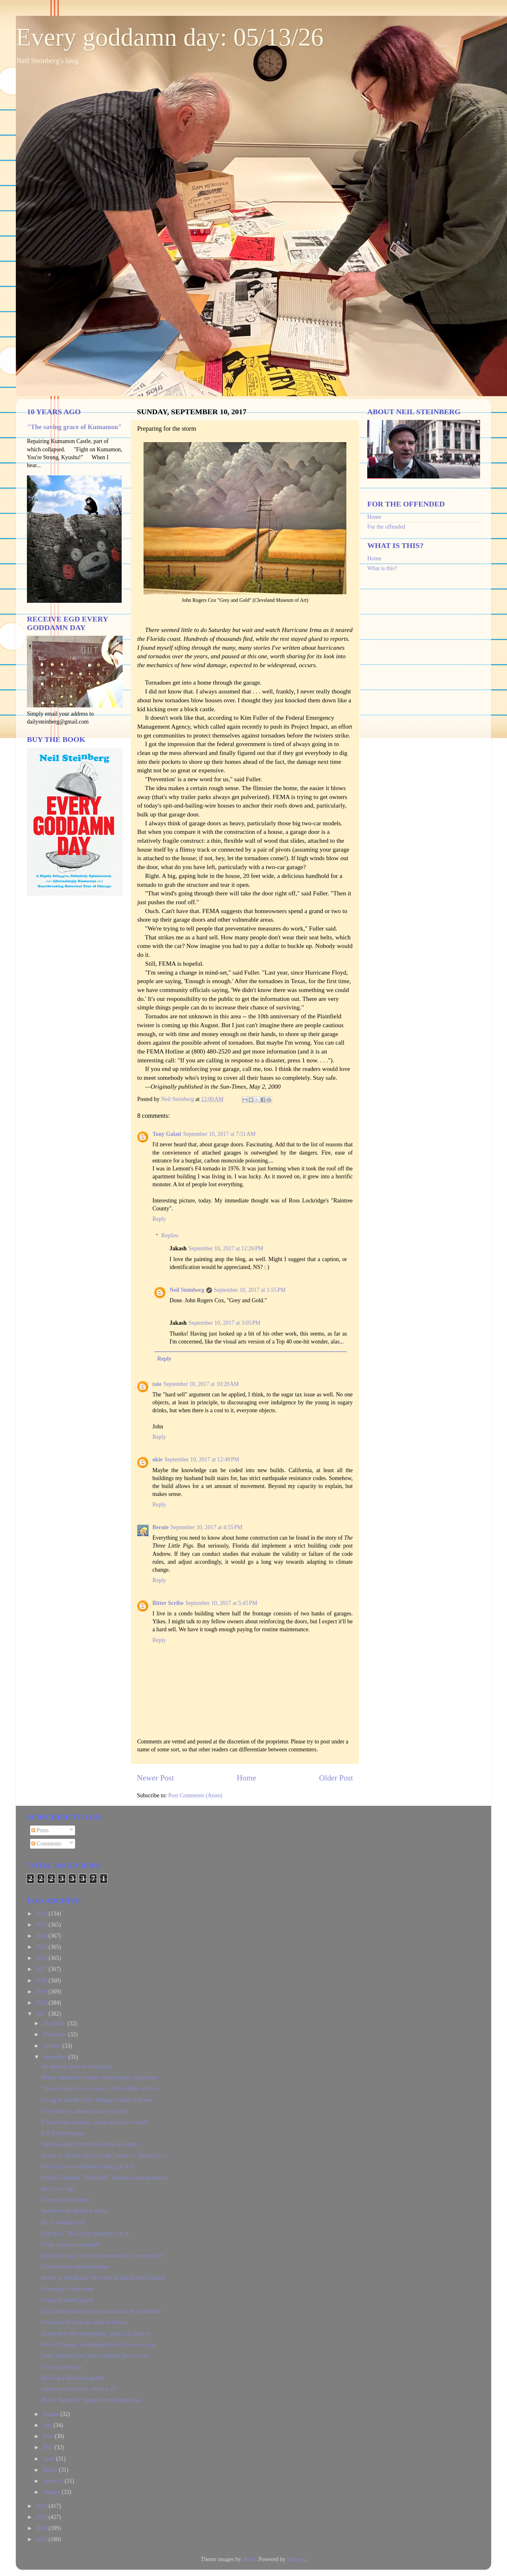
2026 (42, 1913)
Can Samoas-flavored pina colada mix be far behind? (101, 2311)
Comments (46, 1843)
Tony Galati (166, 1134)
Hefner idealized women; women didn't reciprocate (99, 2077)
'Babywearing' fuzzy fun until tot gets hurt (89, 2144)
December (54, 2023)
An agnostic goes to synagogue (76, 2066)
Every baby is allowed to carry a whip (84, 2111)
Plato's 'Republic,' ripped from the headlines (91, 2400)
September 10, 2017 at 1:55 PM (250, 1290)
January (51, 2492)
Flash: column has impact (70, 2244)
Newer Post (155, 1778)
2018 (42, 2003)
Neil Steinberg (187, 1290)
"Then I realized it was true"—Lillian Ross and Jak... (101, 2088)
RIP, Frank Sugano (62, 2133)
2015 (42, 2517)
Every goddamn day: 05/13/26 (170, 37)
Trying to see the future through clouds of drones (97, 2100)
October (52, 2046)
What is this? (382, 568)
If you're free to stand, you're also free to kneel (94, 2122)
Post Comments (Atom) (195, 1795)
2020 (42, 1980)
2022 (42, 1958)
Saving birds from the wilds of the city (85, 2322)
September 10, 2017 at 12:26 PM (226, 1248)
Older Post (336, 1778)
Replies (169, 1235)
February (53, 2481)
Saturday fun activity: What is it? (79, 2389)
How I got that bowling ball (72, 2378)
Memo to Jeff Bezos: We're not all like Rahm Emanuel (103, 2278)
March (50, 2470)
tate (157, 1384)
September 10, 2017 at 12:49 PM (201, 1459)
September (55, 2057)
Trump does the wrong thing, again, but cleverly (96, 2333)
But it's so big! (57, 2189)
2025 (42, 1925)
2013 (42, 2539)
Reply (159, 1219)
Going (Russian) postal (67, 2300)
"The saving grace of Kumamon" (74, 427)
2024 (42, 1936)
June (48, 2436)
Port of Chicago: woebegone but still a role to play (98, 2344)
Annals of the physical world (74, 2211)
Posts (40, 1830)
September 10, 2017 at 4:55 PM (206, 1527)
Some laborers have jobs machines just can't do (95, 2356)
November (55, 2034)
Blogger (296, 2559)
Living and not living (65, 2200)
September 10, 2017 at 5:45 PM (221, 1603)
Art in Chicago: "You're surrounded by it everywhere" (102, 2255)
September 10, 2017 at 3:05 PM (224, 1323)
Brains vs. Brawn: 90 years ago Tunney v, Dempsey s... (104, 2155)
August (51, 2414)
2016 (42, 2506)
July (48, 2425)
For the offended (386, 527)
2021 (42, 1969)
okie (157, 1459)
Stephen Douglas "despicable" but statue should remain (104, 2177)
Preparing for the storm (67, 2289)
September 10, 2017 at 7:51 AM (219, 1134)
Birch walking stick (63, 2222)
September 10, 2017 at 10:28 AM (201, 1384)
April (49, 2459)
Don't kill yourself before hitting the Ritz (87, 2166)
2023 (42, 1947)
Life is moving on (61, 2367)
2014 (42, 2528)
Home (246, 1778)
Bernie (160, 1527)
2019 (42, 1991)
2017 (42, 2014)
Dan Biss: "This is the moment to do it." (86, 2233)
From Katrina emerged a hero (75, 2267)
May (48, 2447)
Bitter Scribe (167, 1603)
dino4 (248, 2559)
